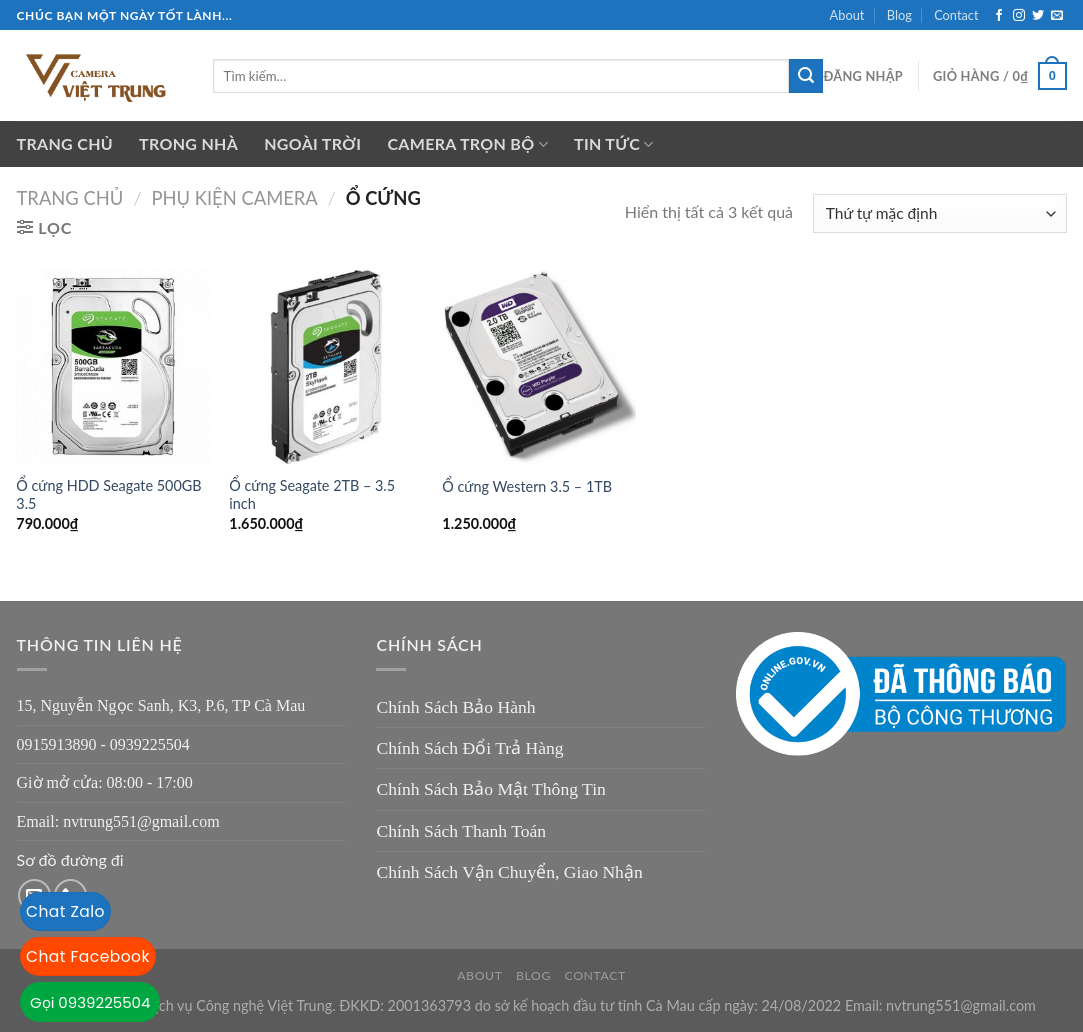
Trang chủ (65, 143)
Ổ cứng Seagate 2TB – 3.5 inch (312, 495)
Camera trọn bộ (467, 144)
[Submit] (806, 76)
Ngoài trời (312, 143)
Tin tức (614, 144)
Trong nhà (188, 143)
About (847, 15)
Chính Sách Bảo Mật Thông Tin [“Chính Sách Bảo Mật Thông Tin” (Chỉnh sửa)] (490, 789)
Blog (899, 15)
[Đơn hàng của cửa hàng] (939, 213)
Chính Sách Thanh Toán (461, 831)
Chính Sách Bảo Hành (455, 707)
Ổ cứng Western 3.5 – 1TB (527, 486)
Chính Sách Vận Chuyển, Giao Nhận (509, 872)
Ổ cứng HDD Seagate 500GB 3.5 (108, 495)
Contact (956, 15)
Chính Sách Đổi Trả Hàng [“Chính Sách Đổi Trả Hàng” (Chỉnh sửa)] (469, 748)
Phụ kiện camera (234, 198)
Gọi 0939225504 (90, 1002)
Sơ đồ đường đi (70, 859)
